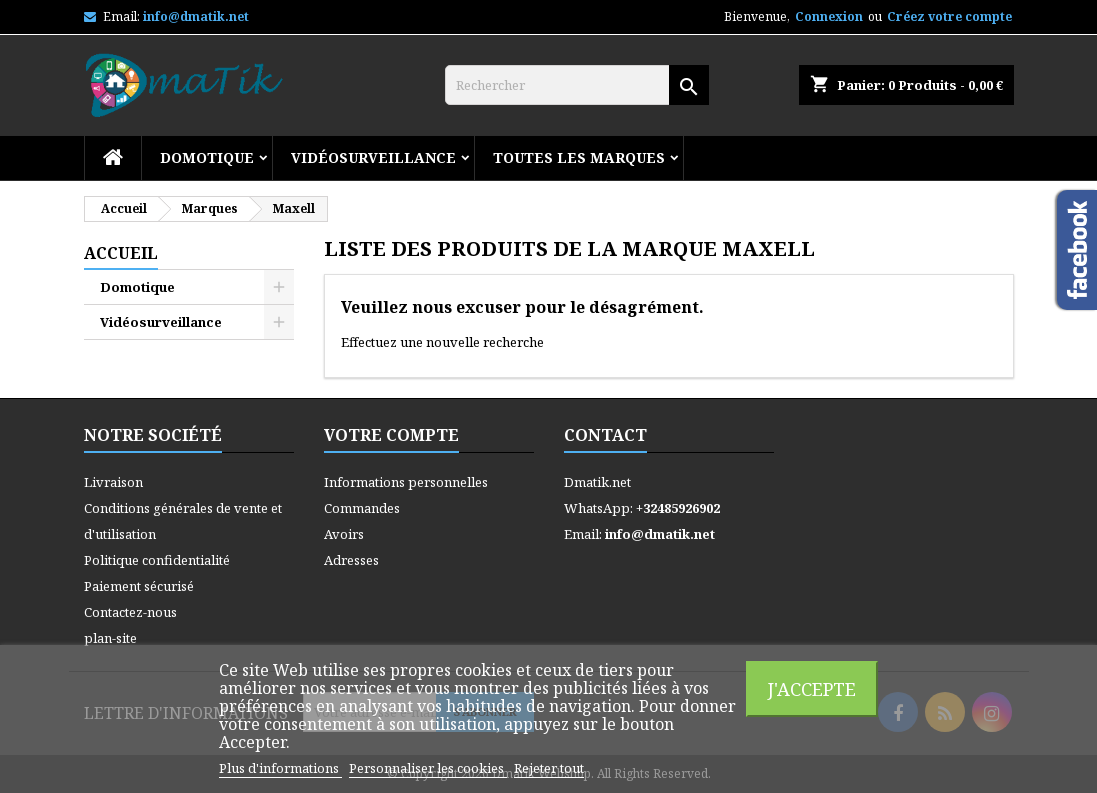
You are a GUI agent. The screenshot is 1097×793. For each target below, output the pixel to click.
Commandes (362, 508)
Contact (605, 435)
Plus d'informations (280, 768)
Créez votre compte (949, 16)
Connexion (829, 16)
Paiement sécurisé (139, 586)
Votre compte (391, 435)
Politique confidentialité (157, 560)
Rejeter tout (549, 768)
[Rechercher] (577, 85)
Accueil (121, 253)
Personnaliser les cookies (428, 768)
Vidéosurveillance (373, 157)
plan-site (110, 638)
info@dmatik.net (196, 16)
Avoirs (344, 534)
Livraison (113, 482)
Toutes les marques (579, 157)
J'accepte (812, 688)
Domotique (207, 157)
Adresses (351, 560)
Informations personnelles (406, 482)
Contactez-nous (130, 612)
